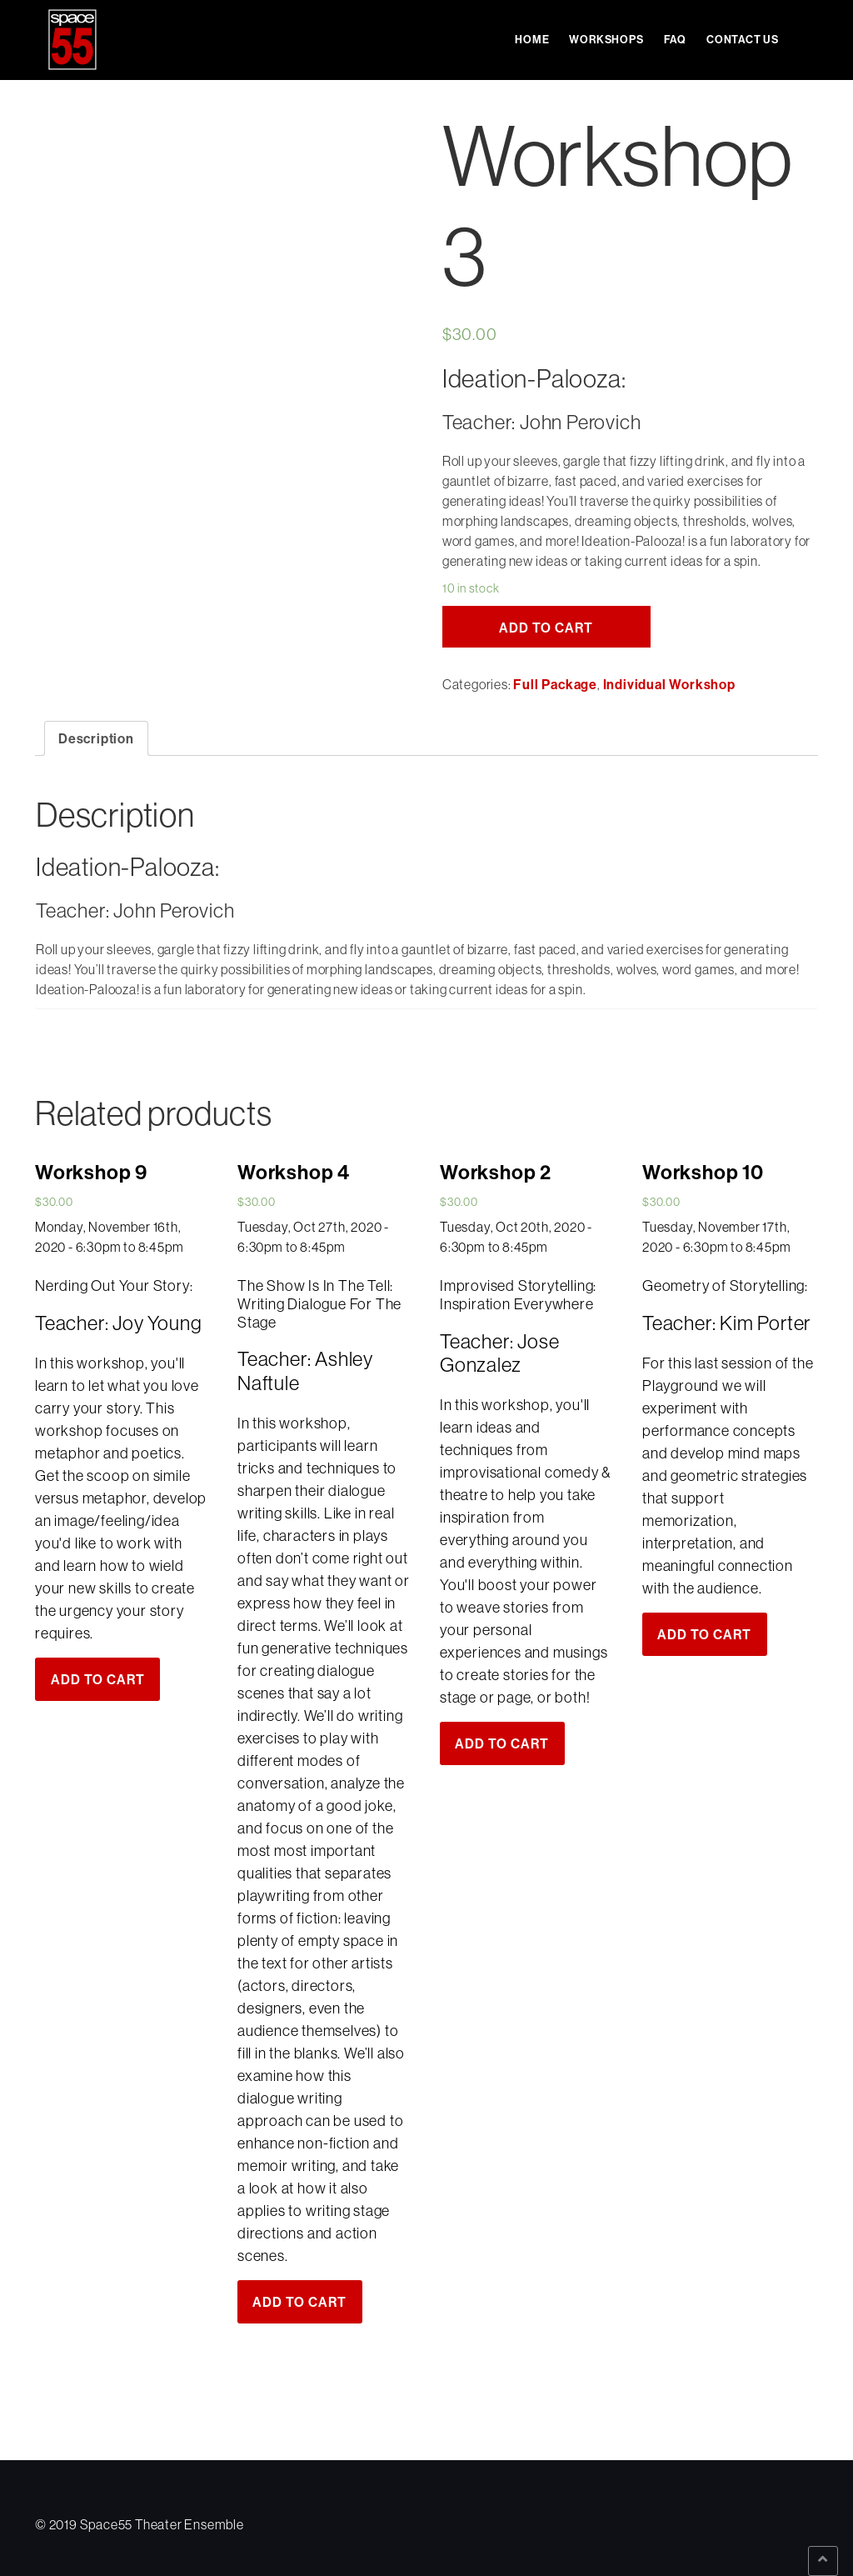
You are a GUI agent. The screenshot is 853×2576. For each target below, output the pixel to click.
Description (96, 738)
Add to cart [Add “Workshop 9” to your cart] (98, 1679)
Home (532, 39)
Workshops (606, 39)
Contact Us (742, 39)
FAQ (675, 39)
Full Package (555, 684)
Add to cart (546, 627)
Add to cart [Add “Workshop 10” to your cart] (704, 1634)
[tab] (96, 738)
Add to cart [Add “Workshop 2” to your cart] (502, 1743)
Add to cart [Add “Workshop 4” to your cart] (299, 2301)
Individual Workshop (669, 684)
